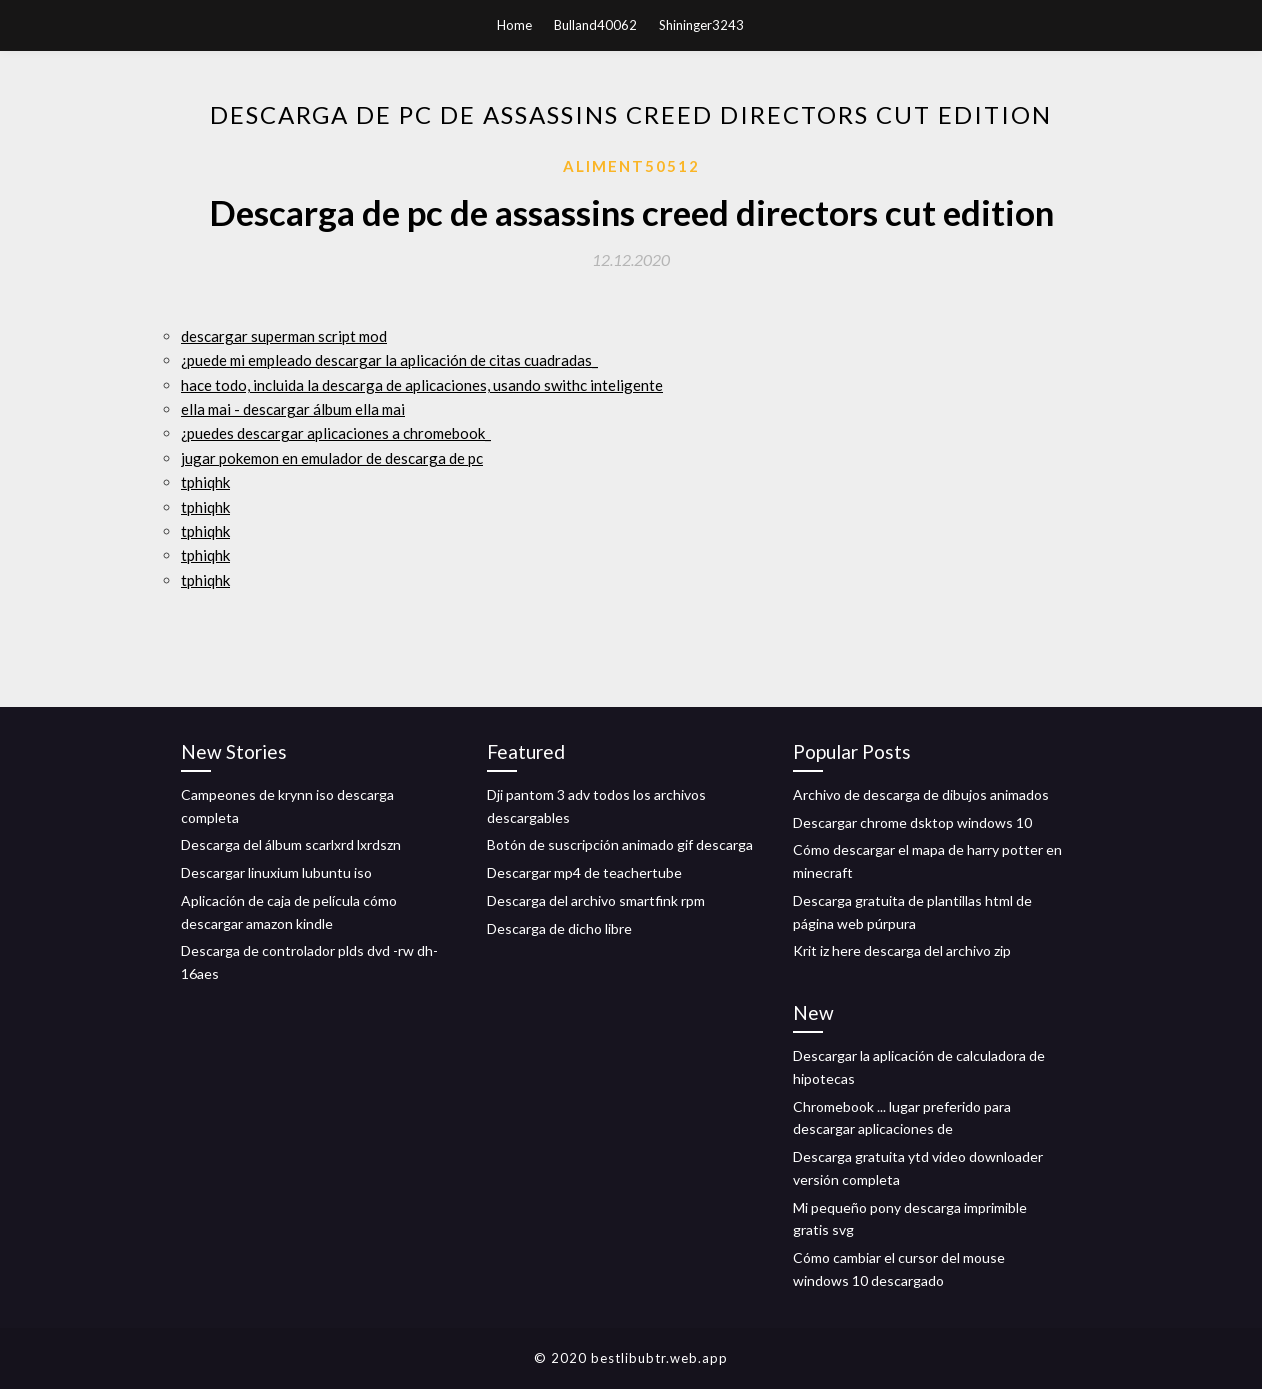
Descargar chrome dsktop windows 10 (912, 822)
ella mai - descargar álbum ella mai (293, 409)
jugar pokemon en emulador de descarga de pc (332, 458)
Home (514, 25)
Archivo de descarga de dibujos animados (921, 794)
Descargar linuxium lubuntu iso (276, 872)
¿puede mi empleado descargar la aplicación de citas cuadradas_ (389, 360)
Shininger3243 (701, 25)
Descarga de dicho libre (559, 928)
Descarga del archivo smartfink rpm (596, 900)
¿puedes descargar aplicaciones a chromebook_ (336, 433)
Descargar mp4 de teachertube (584, 872)
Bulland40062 (595, 25)
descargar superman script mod (284, 336)
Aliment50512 (631, 166)
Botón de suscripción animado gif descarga (620, 844)
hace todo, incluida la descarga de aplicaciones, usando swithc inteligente (422, 385)
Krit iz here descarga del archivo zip (902, 950)
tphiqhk (205, 482)
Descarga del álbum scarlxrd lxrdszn (291, 844)
